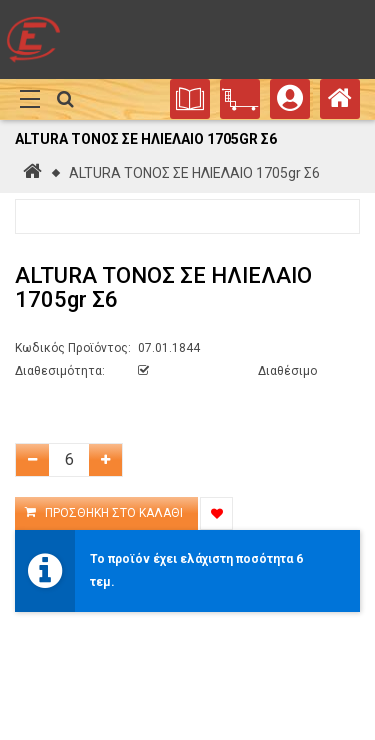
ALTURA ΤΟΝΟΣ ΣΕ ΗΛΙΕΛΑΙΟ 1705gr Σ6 (194, 173)
